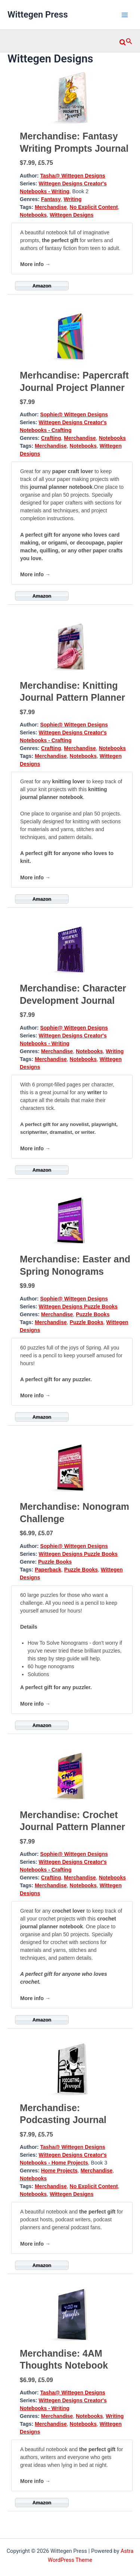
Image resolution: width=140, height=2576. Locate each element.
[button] (126, 41)
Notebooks (33, 215)
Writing (73, 199)
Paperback (48, 1570)
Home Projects (59, 2171)
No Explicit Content (94, 207)
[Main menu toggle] (125, 15)
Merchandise (51, 207)
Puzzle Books (92, 1314)
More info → (35, 264)
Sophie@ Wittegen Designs (74, 414)
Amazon (42, 286)
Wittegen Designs (71, 215)
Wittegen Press (37, 14)
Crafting (51, 438)
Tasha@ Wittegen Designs (72, 176)
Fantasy (51, 199)
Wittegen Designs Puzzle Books (78, 1306)
